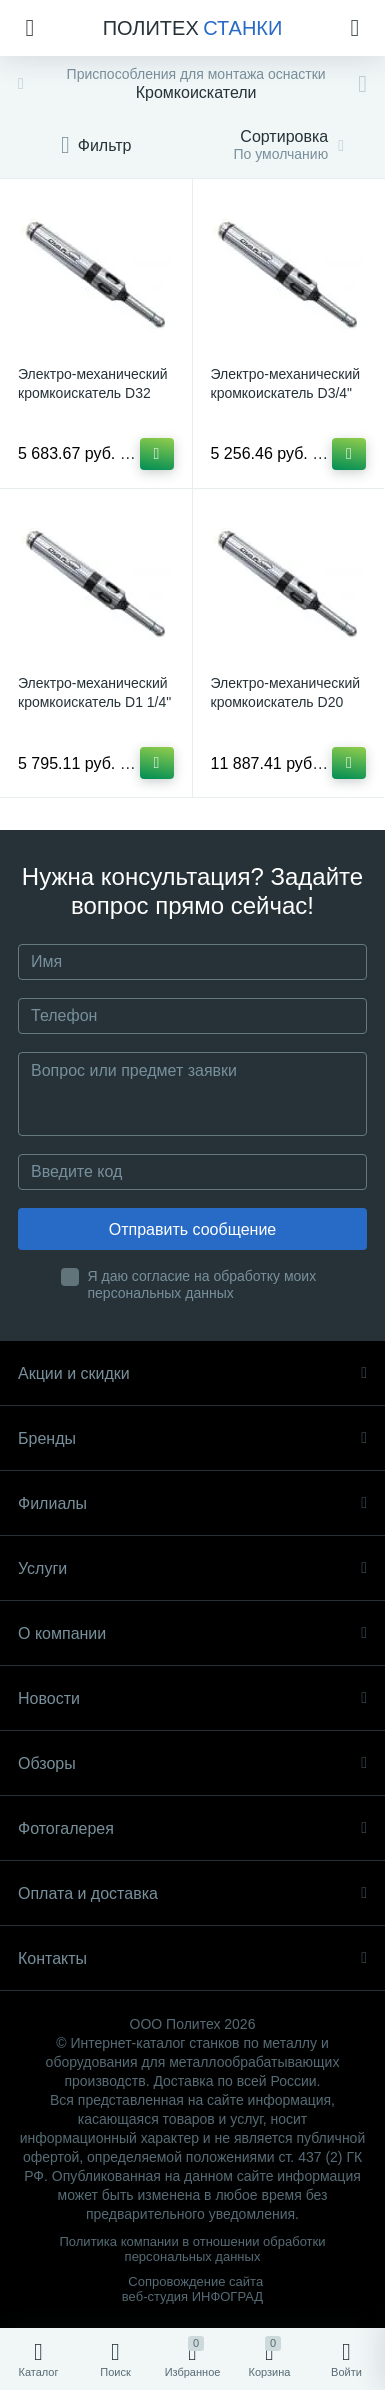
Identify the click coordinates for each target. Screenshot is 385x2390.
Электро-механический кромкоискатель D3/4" (286, 383)
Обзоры (192, 1763)
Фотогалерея (192, 1828)
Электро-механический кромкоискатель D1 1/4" (94, 692)
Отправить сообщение (192, 1229)
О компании (192, 1633)
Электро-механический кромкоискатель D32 (93, 383)
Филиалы (192, 1503)
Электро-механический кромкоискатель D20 (286, 692)
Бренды (192, 1438)
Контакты (192, 1958)
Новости (192, 1698)
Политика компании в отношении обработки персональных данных (193, 2249)
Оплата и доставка (192, 1893)
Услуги (192, 1568)
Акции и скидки (192, 1373)
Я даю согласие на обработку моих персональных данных (202, 1284)
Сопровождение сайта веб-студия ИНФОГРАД (192, 2289)
